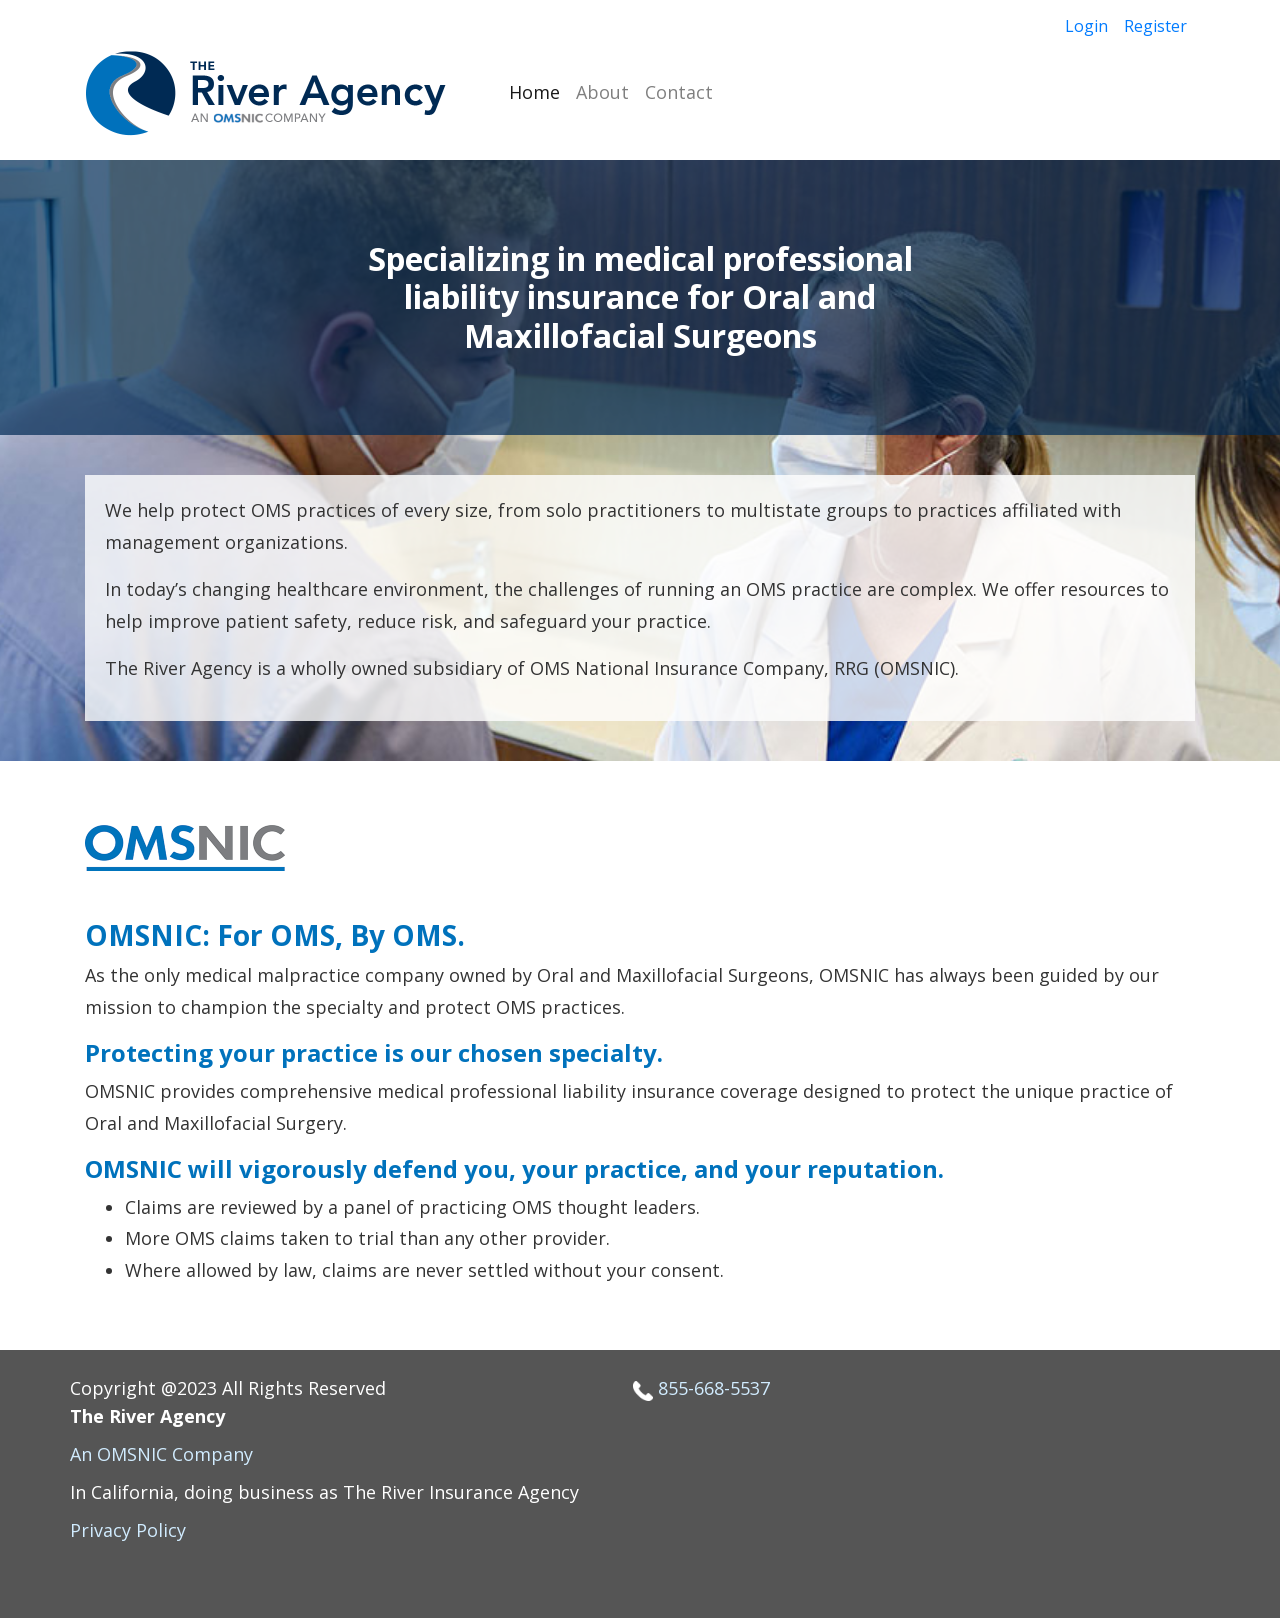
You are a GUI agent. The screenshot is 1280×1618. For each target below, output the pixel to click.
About (602, 92)
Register (1155, 26)
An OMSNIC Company (161, 1454)
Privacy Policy (128, 1530)
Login (1086, 26)
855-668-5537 (714, 1388)
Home (534, 92)
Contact (679, 92)
